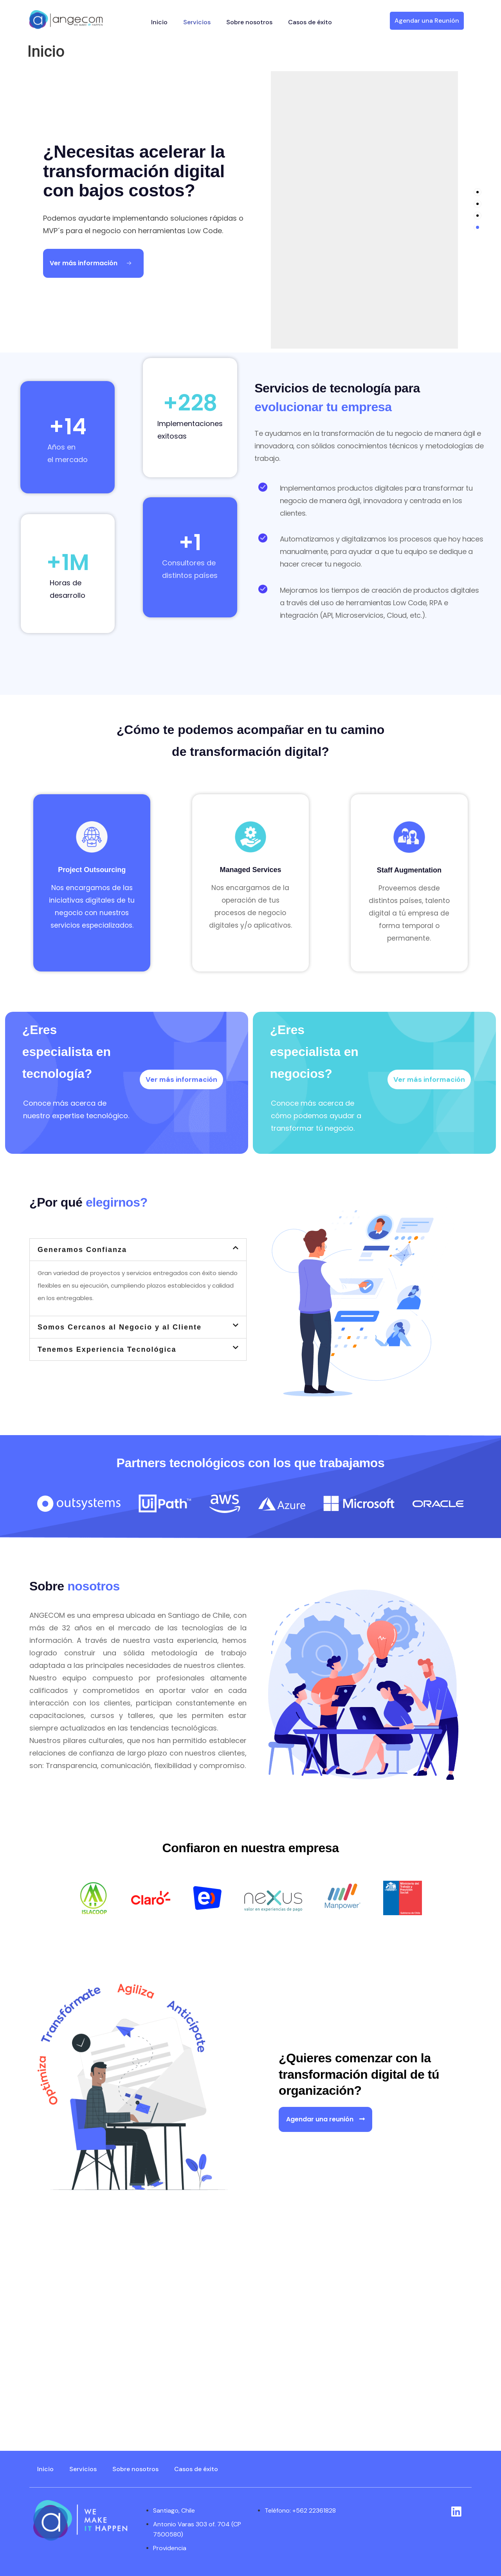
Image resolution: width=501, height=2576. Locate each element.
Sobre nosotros (249, 22)
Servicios (197, 22)
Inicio (159, 22)
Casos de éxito (310, 22)
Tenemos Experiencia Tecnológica (107, 1349)
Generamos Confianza (82, 1250)
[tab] (477, 192)
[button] (138, 1250)
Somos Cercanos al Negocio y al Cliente (120, 1327)
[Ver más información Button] (93, 263)
